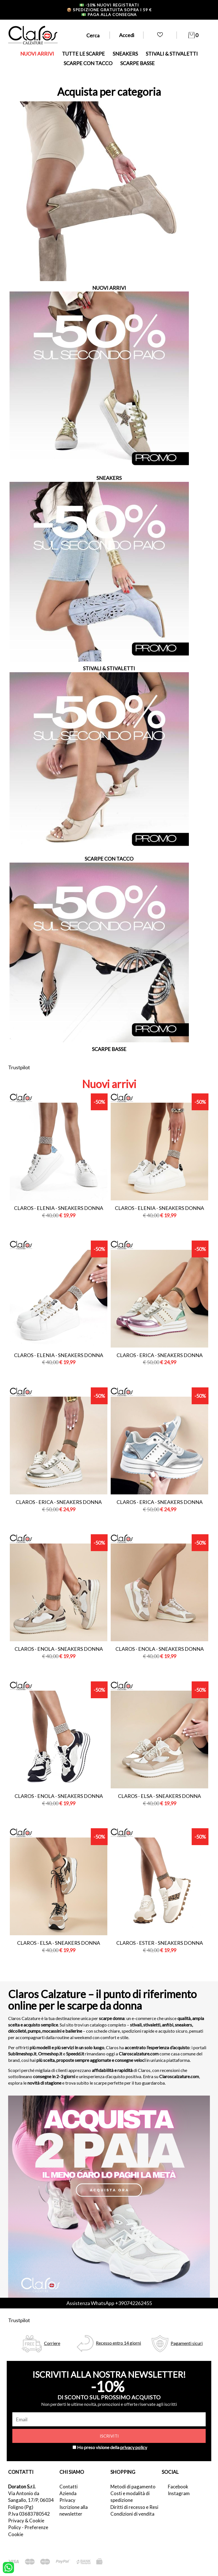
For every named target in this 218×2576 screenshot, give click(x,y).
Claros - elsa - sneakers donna (159, 1796)
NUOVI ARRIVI (37, 54)
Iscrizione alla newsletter (73, 2510)
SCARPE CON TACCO (88, 63)
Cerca (92, 35)
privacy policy (133, 2447)
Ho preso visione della (112, 2447)
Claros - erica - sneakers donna (160, 1355)
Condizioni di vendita (132, 2514)
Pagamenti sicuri (187, 2343)
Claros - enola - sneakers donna (59, 1649)
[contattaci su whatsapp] (8, 2567)
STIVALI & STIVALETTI (172, 54)
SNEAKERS (125, 54)
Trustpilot (19, 1067)
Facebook (178, 2487)
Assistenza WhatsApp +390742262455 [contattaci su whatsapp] (109, 2303)
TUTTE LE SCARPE (83, 54)
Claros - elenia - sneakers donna (58, 1208)
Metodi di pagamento (133, 2487)
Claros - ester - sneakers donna (159, 1943)
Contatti (68, 2487)
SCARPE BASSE (137, 63)
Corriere (52, 2343)
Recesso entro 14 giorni (118, 2342)
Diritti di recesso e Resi (134, 2507)
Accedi (126, 35)
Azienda (67, 2493)
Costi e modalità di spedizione (130, 2496)
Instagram (179, 2493)
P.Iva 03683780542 (29, 2514)
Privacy (67, 2500)
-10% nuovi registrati (109, 5)
